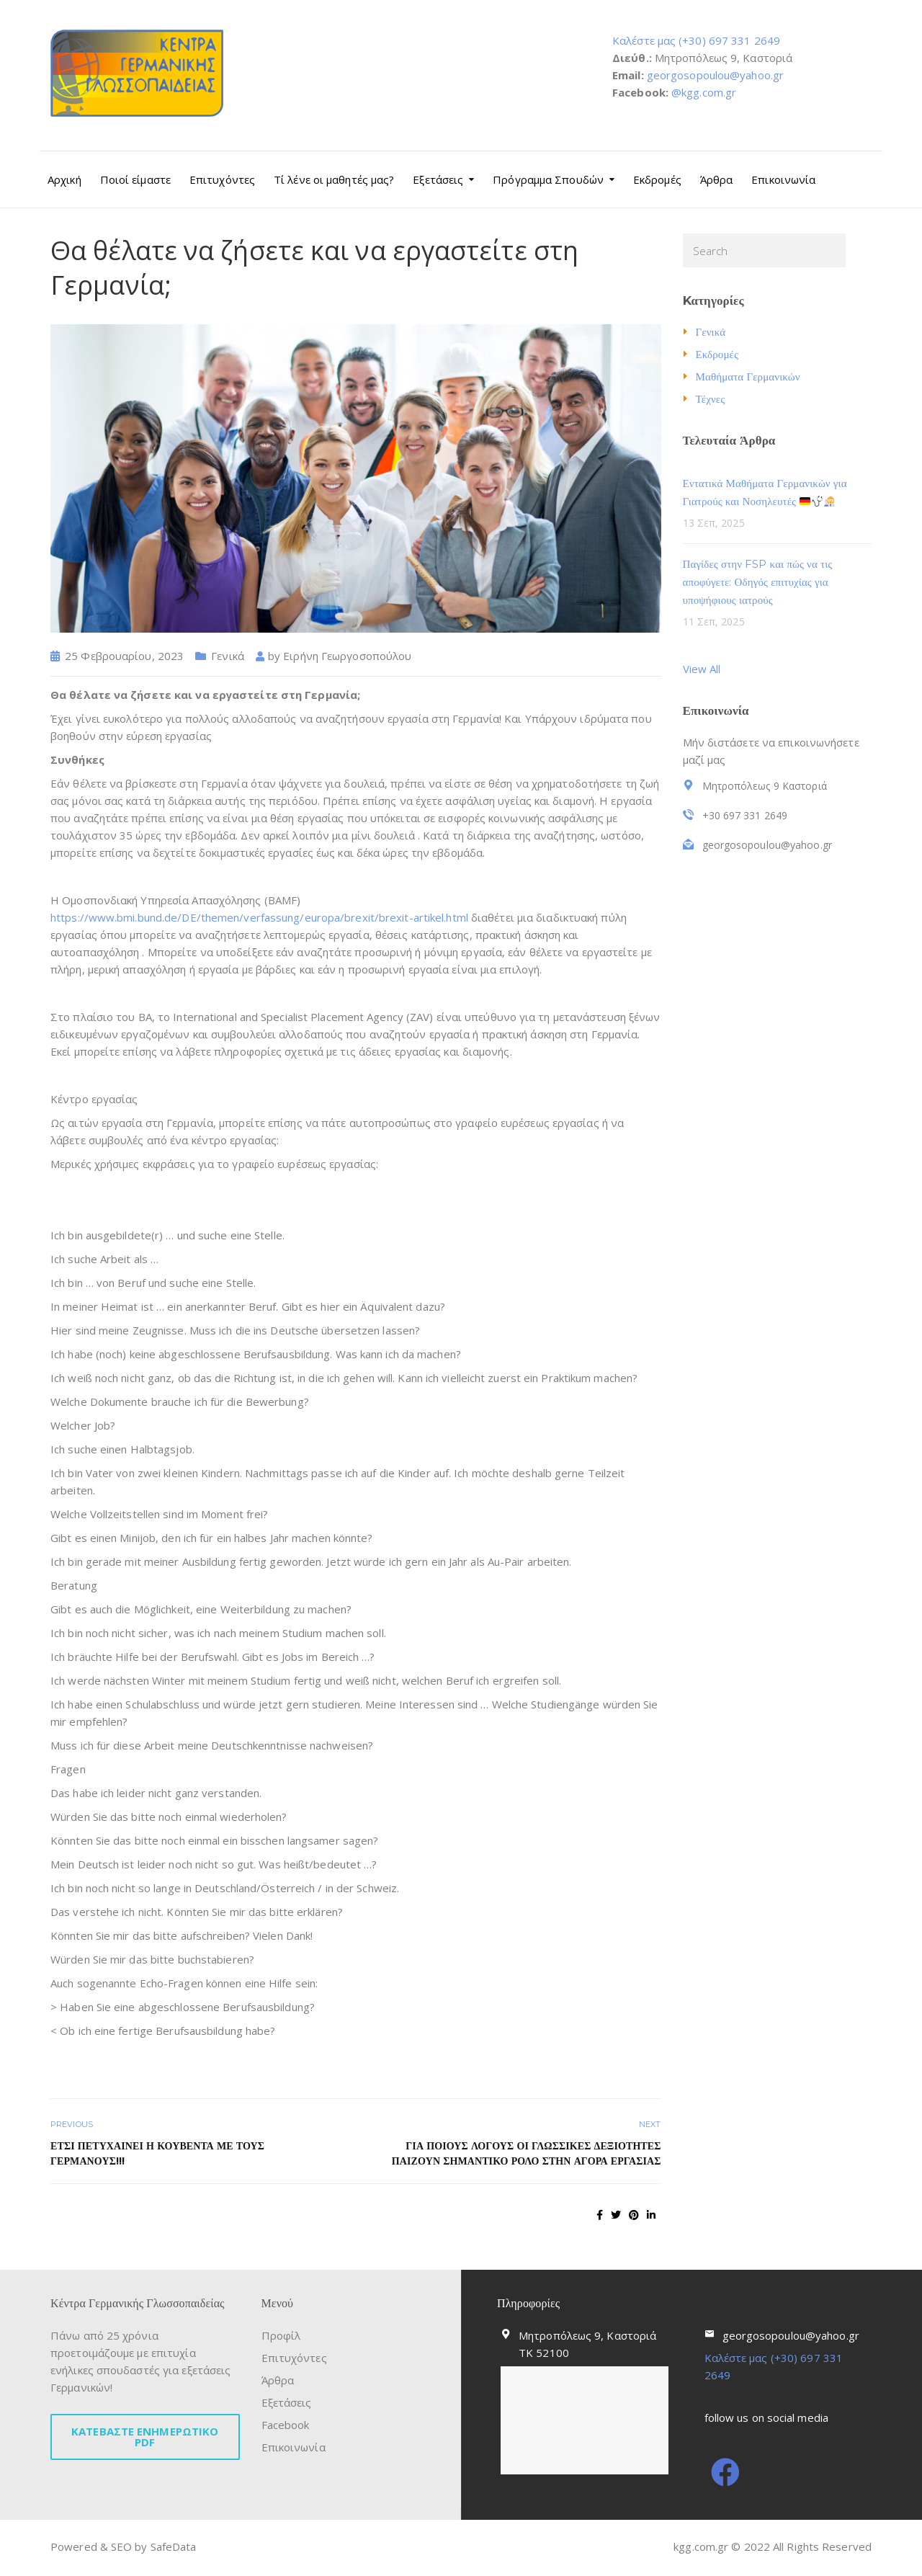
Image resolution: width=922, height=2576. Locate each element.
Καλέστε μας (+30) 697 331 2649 (696, 40)
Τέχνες (710, 399)
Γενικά (227, 656)
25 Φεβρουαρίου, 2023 (124, 656)
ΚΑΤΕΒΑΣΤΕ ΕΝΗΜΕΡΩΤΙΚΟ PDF (144, 2436)
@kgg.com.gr (703, 92)
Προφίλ (281, 2335)
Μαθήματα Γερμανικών (748, 376)
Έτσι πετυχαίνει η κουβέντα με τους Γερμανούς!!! (157, 2153)
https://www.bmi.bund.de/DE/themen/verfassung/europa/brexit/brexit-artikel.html (259, 917)
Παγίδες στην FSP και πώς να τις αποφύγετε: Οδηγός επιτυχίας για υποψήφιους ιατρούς (758, 582)
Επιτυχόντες (222, 179)
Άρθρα (716, 179)
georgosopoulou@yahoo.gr (715, 75)
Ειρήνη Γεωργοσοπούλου (347, 656)
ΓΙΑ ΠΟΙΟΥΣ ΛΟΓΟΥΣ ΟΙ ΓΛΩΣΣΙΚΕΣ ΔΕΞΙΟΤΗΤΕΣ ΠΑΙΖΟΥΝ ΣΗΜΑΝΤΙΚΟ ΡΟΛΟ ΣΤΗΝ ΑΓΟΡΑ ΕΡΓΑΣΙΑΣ (526, 2153)
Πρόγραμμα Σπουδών (548, 179)
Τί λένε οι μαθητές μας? (334, 179)
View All (702, 668)
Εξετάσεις (438, 179)
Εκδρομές (657, 179)
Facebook (285, 2424)
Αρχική (64, 179)
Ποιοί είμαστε (135, 179)
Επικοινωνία (783, 179)
